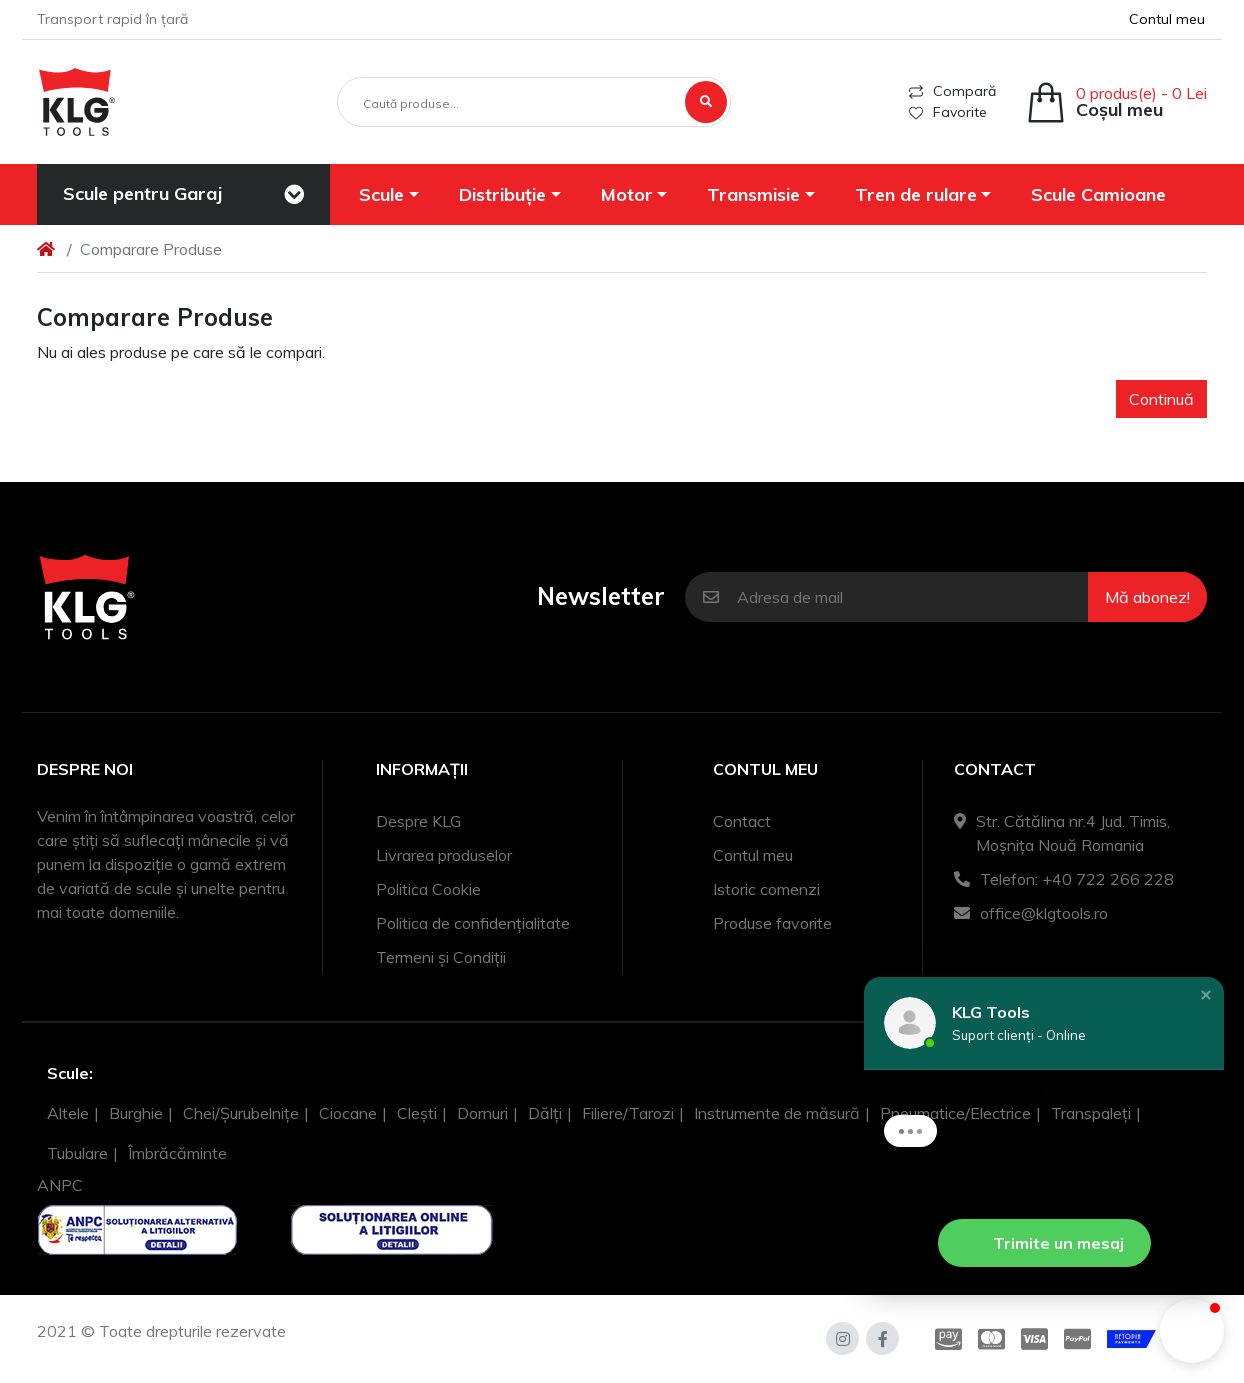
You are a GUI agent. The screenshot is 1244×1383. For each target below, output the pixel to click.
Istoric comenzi (766, 889)
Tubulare (77, 1153)
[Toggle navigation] (294, 195)
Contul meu (753, 855)
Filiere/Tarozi (628, 1113)
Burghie (136, 1113)
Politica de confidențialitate (473, 923)
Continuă (1161, 399)
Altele (68, 1113)
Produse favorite (772, 923)
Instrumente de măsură (777, 1113)
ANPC (60, 1185)
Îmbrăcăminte (177, 1153)
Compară (952, 91)
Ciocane (348, 1113)
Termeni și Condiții (441, 957)
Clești (417, 1113)
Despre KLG (418, 821)
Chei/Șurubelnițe (241, 1113)
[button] (390, 194)
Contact (742, 821)
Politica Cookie (428, 889)
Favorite (948, 112)
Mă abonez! (1147, 597)
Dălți (545, 1113)
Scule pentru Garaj (142, 193)
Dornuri (482, 1113)
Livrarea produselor (444, 855)
